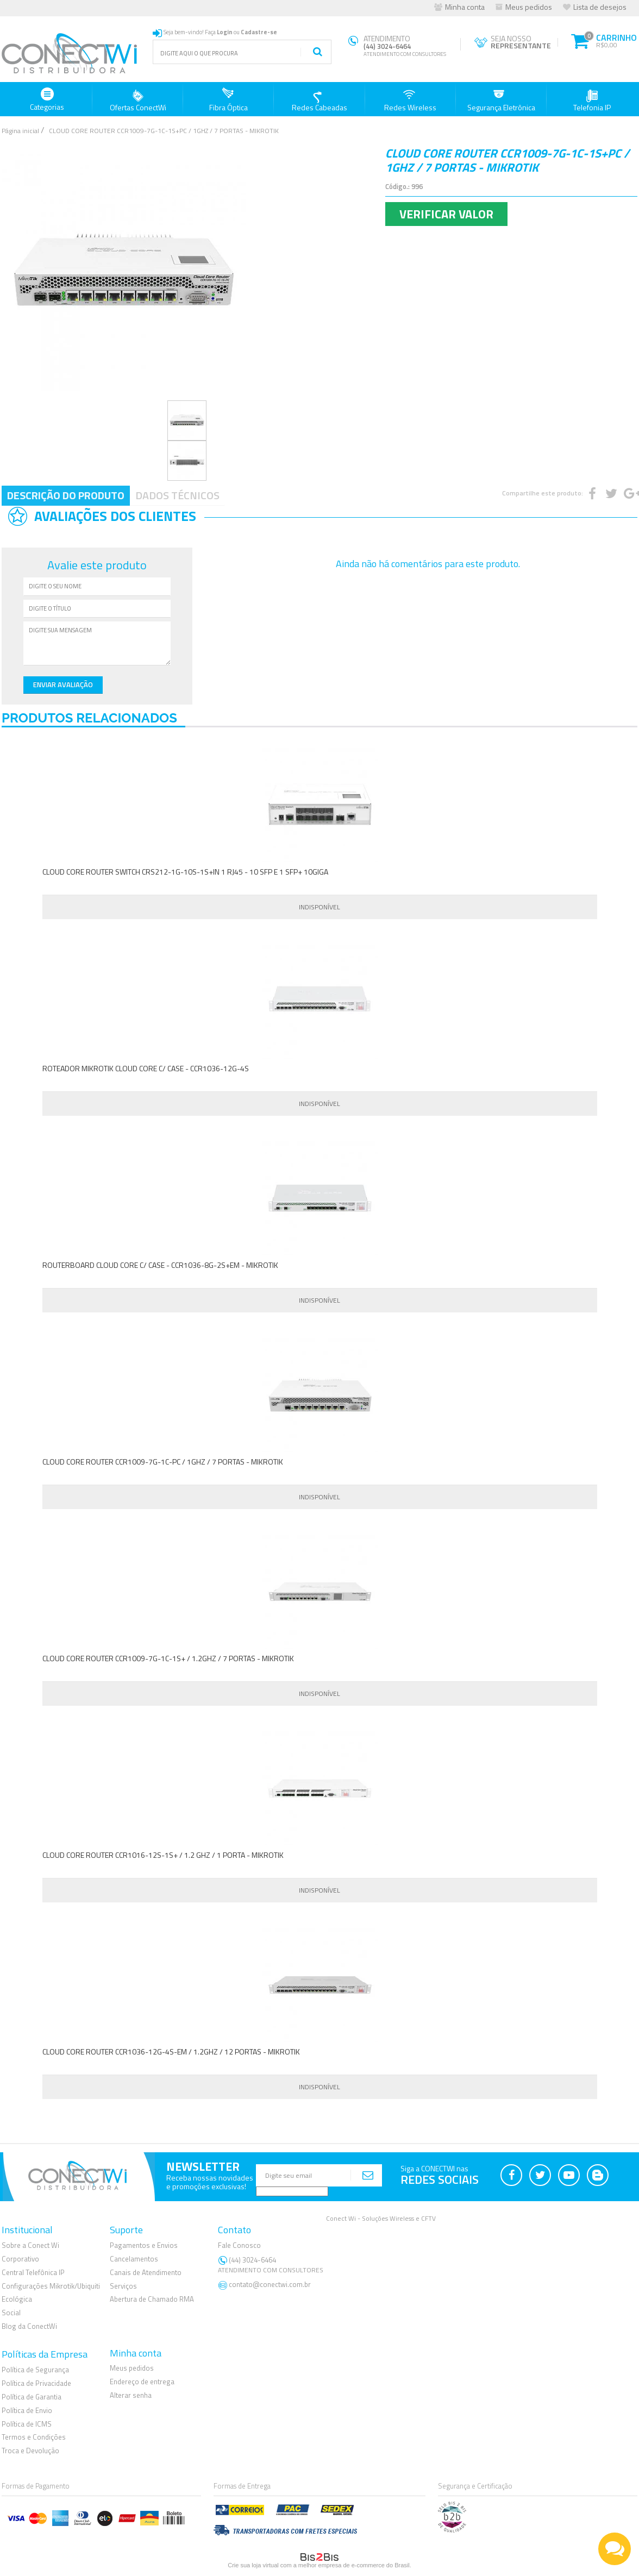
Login (225, 32)
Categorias (47, 99)
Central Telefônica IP (33, 2271)
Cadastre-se (259, 32)
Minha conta (465, 6)
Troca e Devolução (30, 2450)
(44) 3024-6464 (272, 2264)
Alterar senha (131, 2395)
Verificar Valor (446, 214)
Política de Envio (27, 2409)
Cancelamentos (134, 2258)
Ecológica (17, 2299)
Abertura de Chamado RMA (152, 2299)
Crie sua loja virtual (253, 2565)
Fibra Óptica (228, 100)
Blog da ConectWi (29, 2326)
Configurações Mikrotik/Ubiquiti (51, 2285)
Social (11, 2312)
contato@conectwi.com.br (270, 2284)
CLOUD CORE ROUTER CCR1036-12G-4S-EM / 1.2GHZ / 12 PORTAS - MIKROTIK (171, 2051)
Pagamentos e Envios (144, 2244)
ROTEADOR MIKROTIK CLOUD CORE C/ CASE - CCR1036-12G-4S (145, 1068)
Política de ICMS (27, 2423)
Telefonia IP (592, 100)
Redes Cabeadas (319, 100)
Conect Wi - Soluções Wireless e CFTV (381, 2218)
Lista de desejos (600, 6)
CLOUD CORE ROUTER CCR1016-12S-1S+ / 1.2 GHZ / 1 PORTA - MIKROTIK (163, 1855)
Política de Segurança (35, 2369)
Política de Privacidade (36, 2382)
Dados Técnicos (177, 495)
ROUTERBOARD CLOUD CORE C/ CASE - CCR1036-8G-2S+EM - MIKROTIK (160, 1265)
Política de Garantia (31, 2396)
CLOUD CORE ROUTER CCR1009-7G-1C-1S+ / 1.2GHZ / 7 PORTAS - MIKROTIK (168, 1658)
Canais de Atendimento (145, 2271)
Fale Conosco (239, 2244)
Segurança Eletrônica (501, 100)
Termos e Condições (34, 2437)
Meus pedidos (528, 6)
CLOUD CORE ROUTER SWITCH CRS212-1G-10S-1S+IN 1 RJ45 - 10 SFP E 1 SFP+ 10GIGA (185, 871)
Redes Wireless (410, 100)
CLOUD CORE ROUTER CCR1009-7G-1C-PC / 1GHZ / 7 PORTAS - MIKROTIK (162, 1461)
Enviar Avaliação (61, 684)
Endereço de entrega (142, 2381)
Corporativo (20, 2258)
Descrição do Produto (65, 495)
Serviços (123, 2285)
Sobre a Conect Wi (30, 2244)
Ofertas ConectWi (138, 100)
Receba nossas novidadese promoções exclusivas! (209, 2182)
